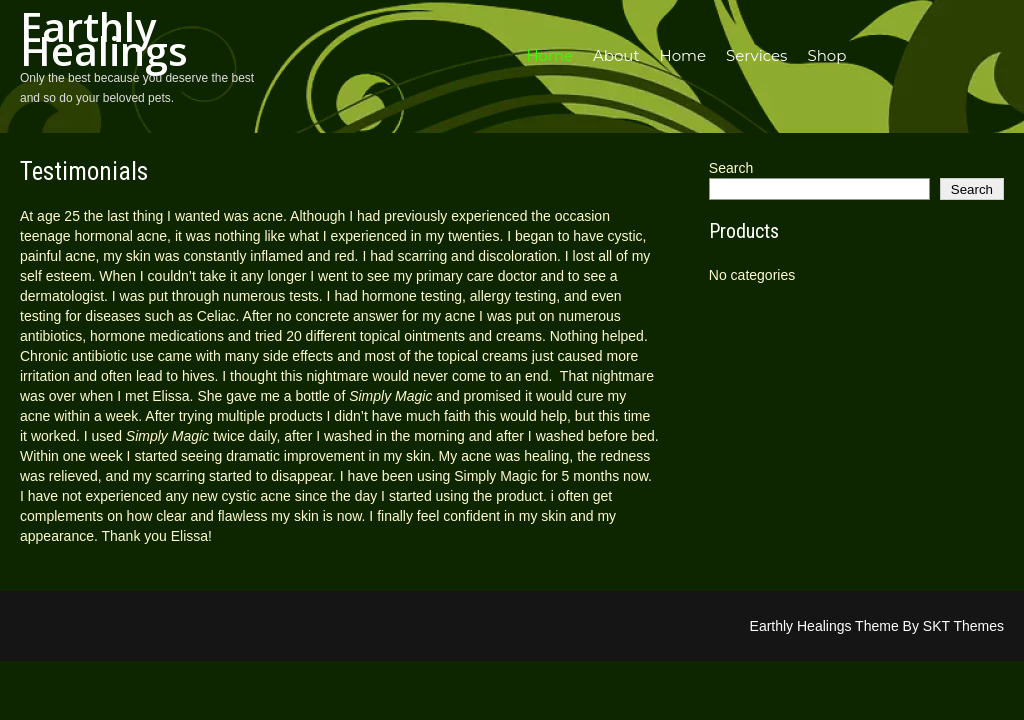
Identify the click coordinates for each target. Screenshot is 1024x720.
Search (731, 168)
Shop (826, 55)
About (616, 55)
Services (756, 55)
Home (549, 55)
